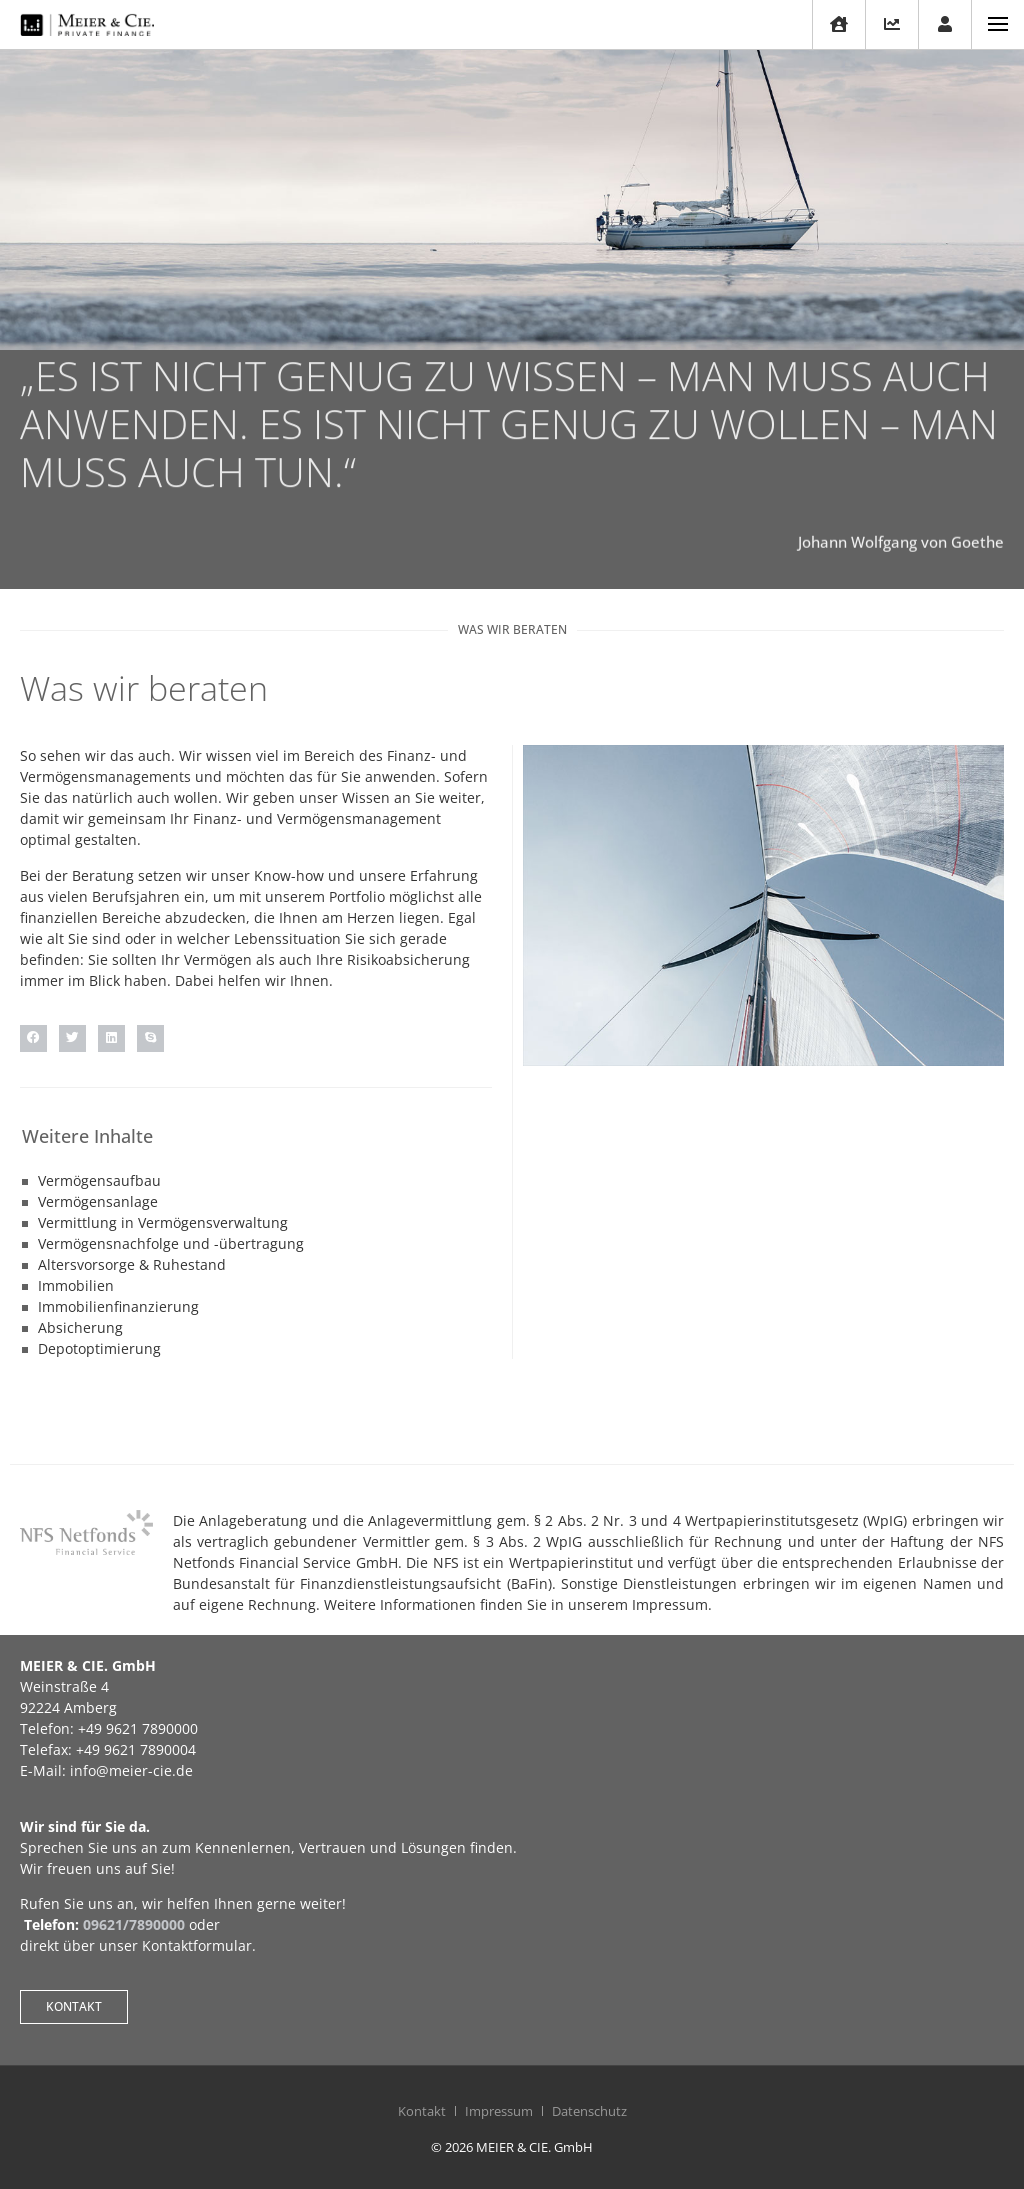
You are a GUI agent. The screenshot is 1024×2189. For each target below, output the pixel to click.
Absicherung (80, 1327)
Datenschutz (589, 2111)
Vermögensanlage (98, 1201)
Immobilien (76, 1285)
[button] (33, 1038)
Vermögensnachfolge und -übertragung (171, 1243)
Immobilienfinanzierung (118, 1306)
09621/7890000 (134, 1924)
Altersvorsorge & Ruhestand (132, 1264)
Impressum (499, 2111)
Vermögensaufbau (99, 1180)
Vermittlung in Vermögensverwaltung (163, 1222)
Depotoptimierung (99, 1348)
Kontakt (422, 2111)
